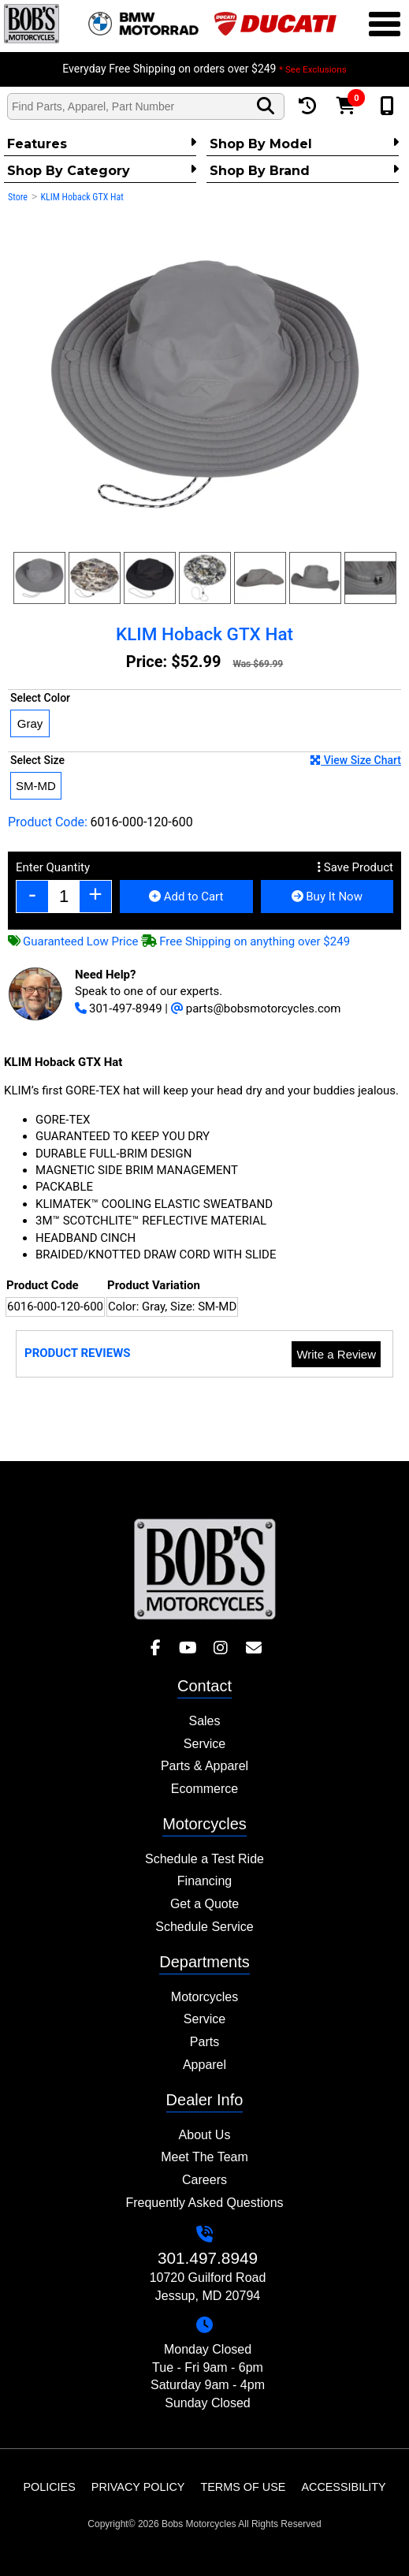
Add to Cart (186, 896)
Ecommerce (204, 1788)
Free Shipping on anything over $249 (245, 941)
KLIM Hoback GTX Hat (81, 197)
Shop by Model (304, 143)
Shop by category (101, 170)
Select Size (205, 760)
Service (204, 1743)
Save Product (355, 867)
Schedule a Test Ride (204, 1859)
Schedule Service (204, 1926)
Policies (49, 2487)
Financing (204, 1881)
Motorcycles (204, 1997)
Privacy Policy (138, 2487)
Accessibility (343, 2487)
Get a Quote (204, 1904)
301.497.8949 (208, 2258)
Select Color (40, 698)
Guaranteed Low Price (73, 941)
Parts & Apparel (204, 1766)
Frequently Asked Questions (204, 2202)
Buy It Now (327, 896)
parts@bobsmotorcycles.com (256, 1008)
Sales (204, 1721)
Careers (204, 2179)
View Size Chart (355, 760)
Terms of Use (242, 2487)
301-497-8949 (118, 1008)
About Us (205, 2135)
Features (101, 143)
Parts (204, 2041)
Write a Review (336, 1354)
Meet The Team (204, 2157)
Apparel (204, 2064)
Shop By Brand (304, 170)
